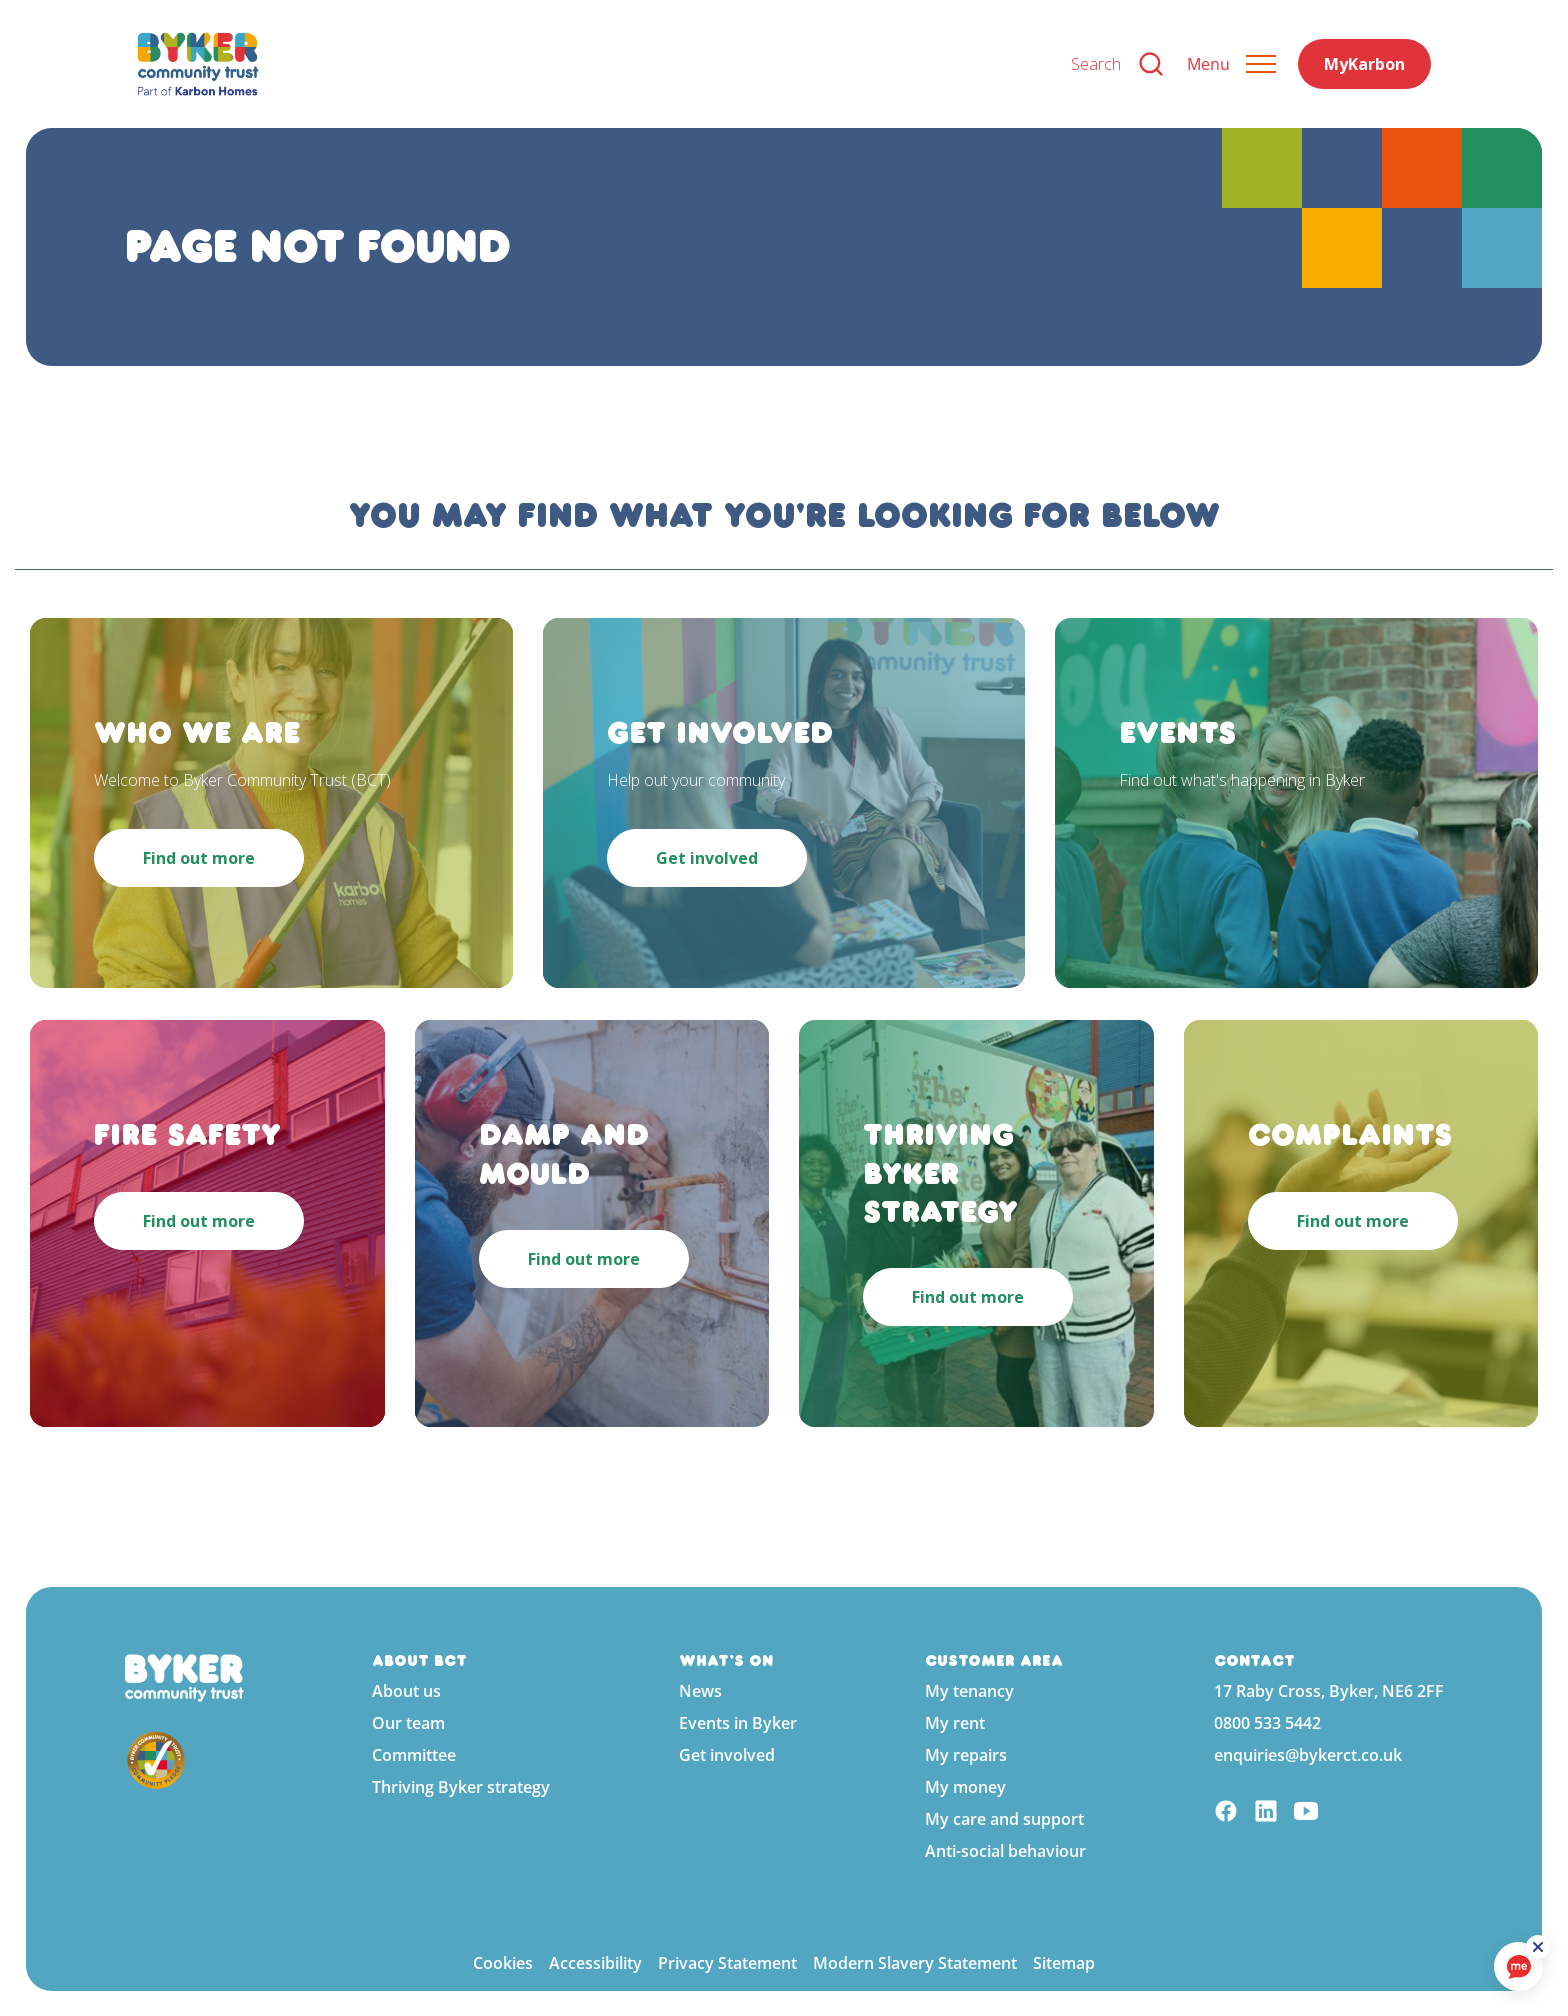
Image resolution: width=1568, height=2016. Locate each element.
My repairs (966, 1755)
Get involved (727, 1755)
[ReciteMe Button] (1540, 1948)
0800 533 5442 (1267, 1723)
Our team (408, 1723)
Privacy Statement (727, 1963)
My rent (955, 1723)
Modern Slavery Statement (915, 1963)
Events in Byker (738, 1723)
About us (406, 1691)
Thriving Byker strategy (461, 1787)
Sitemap (1064, 1963)
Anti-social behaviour (1005, 1851)
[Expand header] (1231, 64)
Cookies (503, 1963)
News (700, 1691)
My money (965, 1787)
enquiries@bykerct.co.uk (1308, 1755)
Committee (414, 1755)
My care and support (1004, 1819)
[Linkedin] (1266, 1813)
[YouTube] (1306, 1813)
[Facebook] (1226, 1813)
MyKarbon (1364, 64)
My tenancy (969, 1691)
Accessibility (595, 1963)
